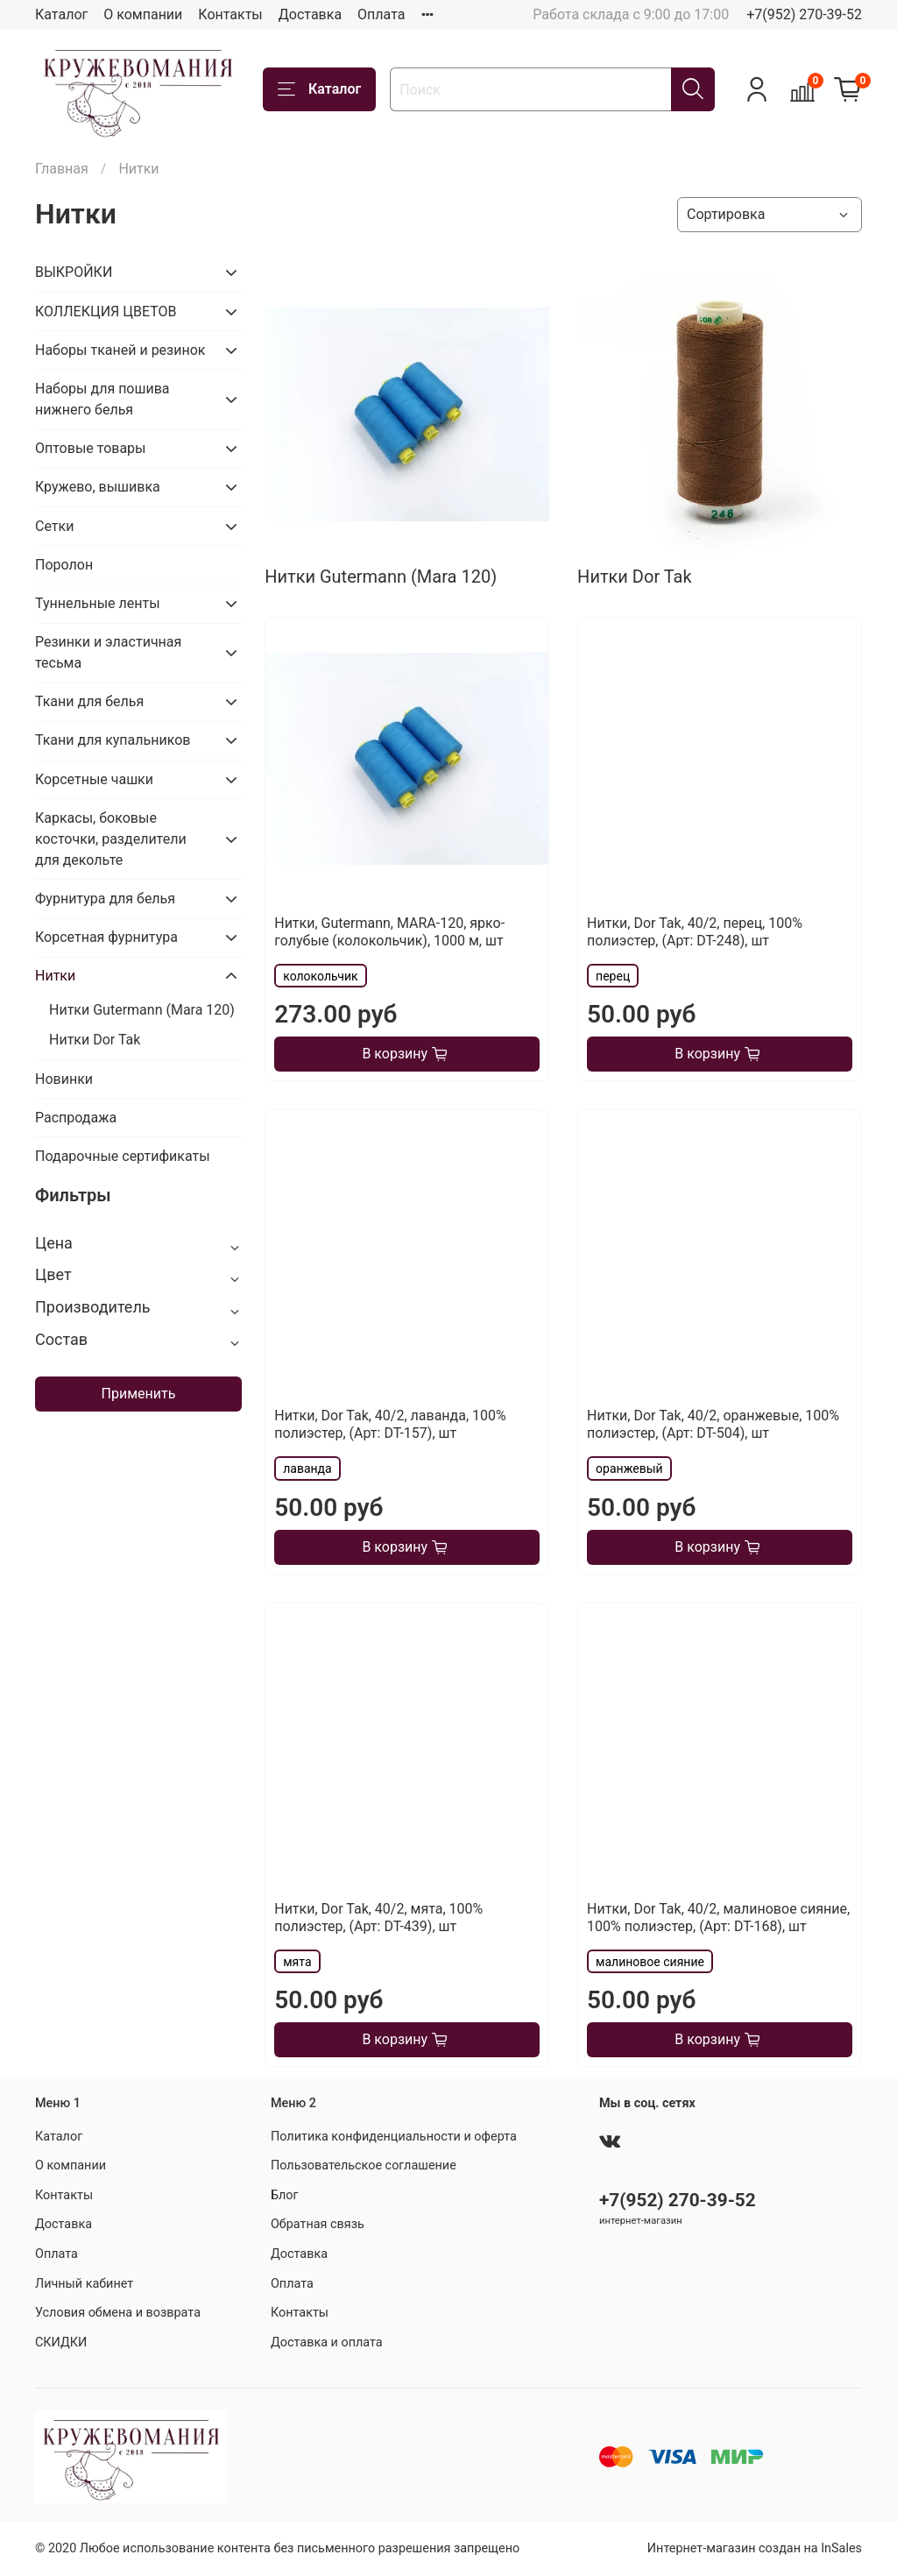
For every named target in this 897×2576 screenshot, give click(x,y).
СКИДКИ (61, 2342)
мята (297, 1962)
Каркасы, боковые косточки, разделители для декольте (111, 839)
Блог (285, 2195)
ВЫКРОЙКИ (73, 272)
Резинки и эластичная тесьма (108, 652)
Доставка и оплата (327, 2342)
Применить (139, 1393)
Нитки (55, 975)
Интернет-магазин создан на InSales (754, 2548)
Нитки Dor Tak (94, 1039)
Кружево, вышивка (97, 486)
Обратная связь (317, 2224)
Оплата (381, 14)
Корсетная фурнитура (106, 937)
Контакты (230, 14)
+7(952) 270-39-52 (804, 14)
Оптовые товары (90, 448)
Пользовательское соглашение (363, 2165)
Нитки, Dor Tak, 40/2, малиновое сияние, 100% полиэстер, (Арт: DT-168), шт (718, 1917)
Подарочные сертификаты (122, 1156)
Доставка (310, 14)
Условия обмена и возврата (118, 2312)
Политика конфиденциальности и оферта (394, 2136)
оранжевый (629, 1468)
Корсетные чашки (94, 779)
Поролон (64, 564)
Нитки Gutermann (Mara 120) (142, 1009)
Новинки (64, 1079)
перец (613, 976)
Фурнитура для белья (105, 898)
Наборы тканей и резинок (120, 350)
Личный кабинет (84, 2283)
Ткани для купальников (112, 740)
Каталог (61, 14)
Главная (61, 168)
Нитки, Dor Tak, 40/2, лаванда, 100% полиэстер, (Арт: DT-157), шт (390, 1424)
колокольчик (320, 976)
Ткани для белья (89, 701)
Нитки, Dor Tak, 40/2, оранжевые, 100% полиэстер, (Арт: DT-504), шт (713, 1424)
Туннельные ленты (97, 603)
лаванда (307, 1468)
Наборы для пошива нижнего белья (102, 399)
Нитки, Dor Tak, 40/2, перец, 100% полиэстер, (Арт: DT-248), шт (694, 932)
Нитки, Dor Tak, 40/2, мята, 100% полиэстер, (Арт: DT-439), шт (378, 1917)
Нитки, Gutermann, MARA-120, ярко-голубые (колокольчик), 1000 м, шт (389, 932)
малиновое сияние (650, 1962)
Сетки (54, 526)
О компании (142, 14)
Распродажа (76, 1117)
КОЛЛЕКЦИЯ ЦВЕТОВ (105, 311)
